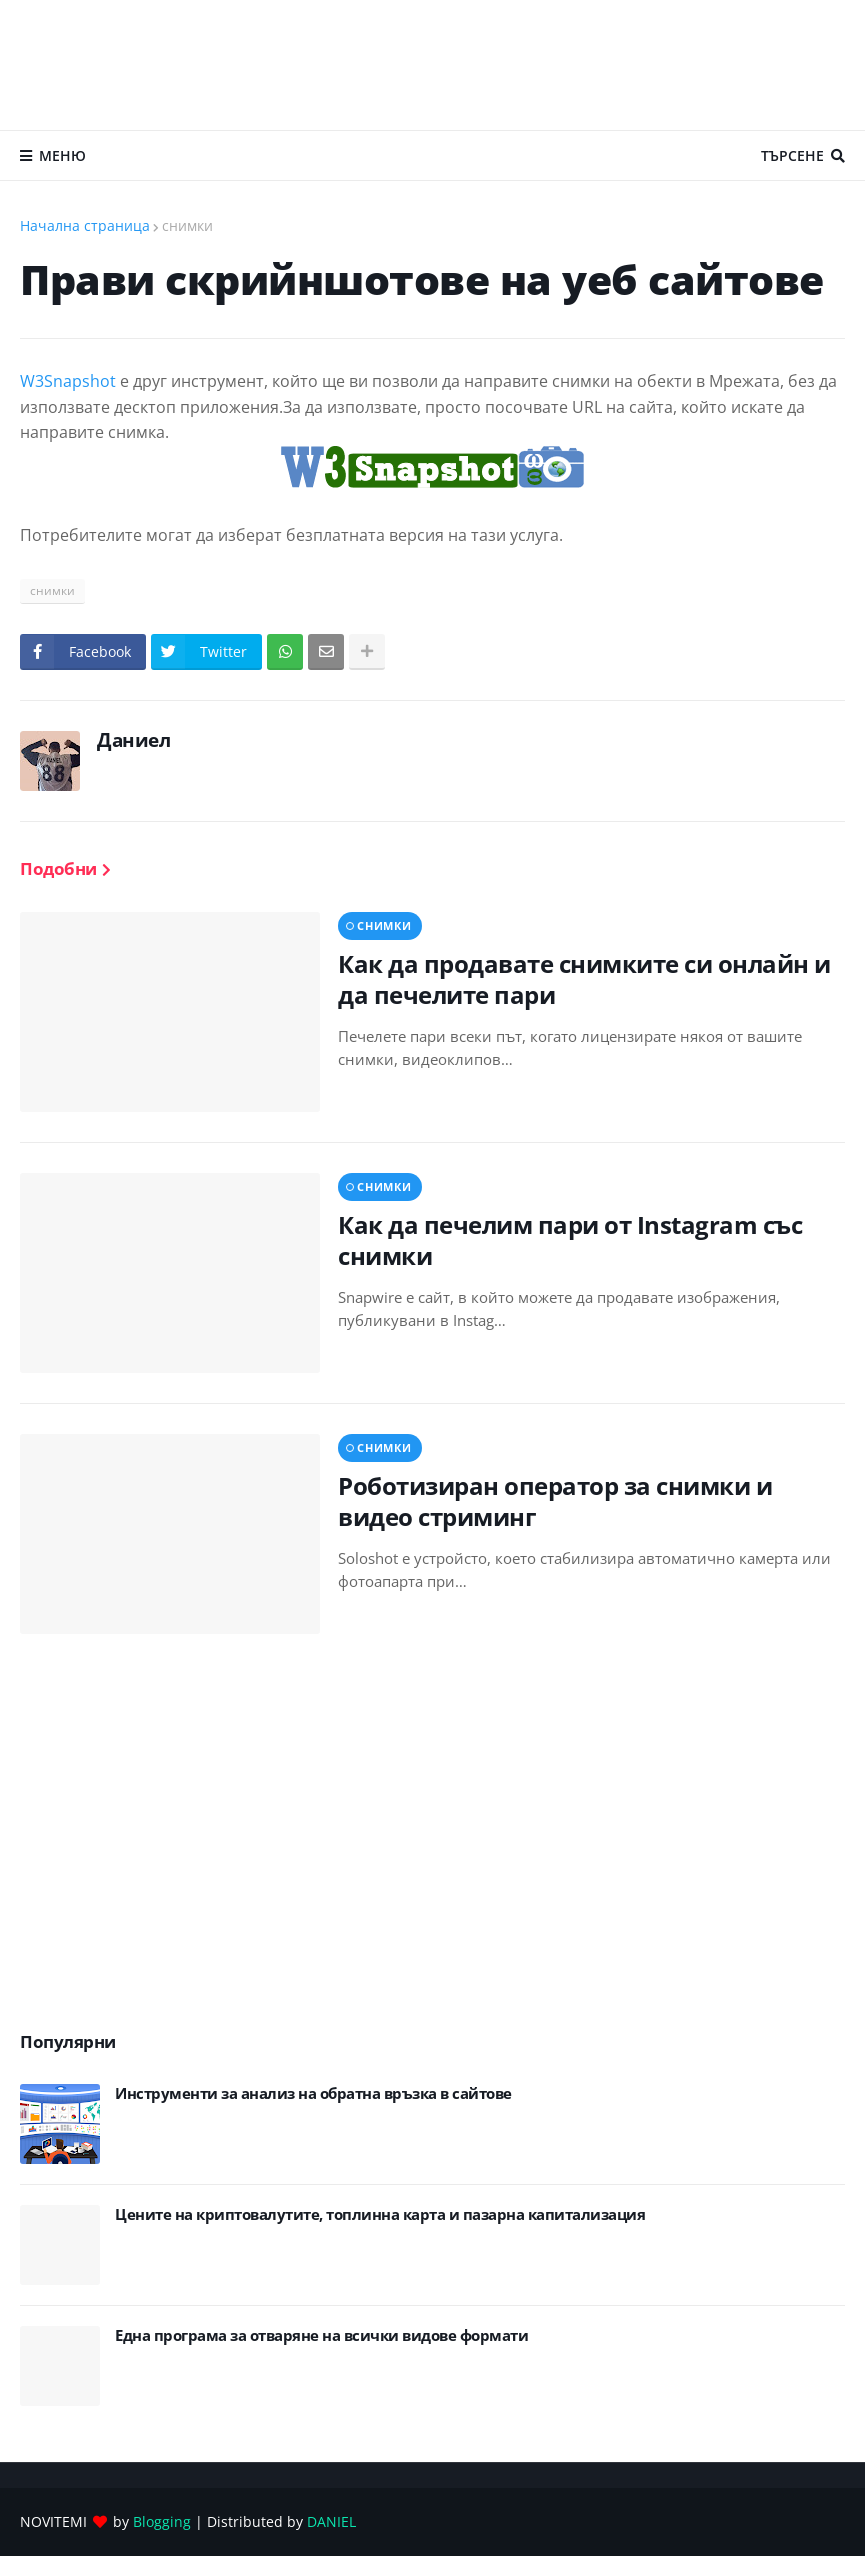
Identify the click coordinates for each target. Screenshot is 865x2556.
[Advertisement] (433, 65)
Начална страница (85, 225)
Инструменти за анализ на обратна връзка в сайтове (313, 2093)
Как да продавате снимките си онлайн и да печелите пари (584, 979)
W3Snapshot (70, 381)
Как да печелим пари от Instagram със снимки (570, 1240)
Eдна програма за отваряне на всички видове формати (321, 2335)
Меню (62, 155)
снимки (187, 225)
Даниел (133, 740)
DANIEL (331, 2521)
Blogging (162, 2521)
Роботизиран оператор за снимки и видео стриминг (555, 1501)
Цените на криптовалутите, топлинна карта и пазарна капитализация (380, 2214)
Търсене (792, 155)
